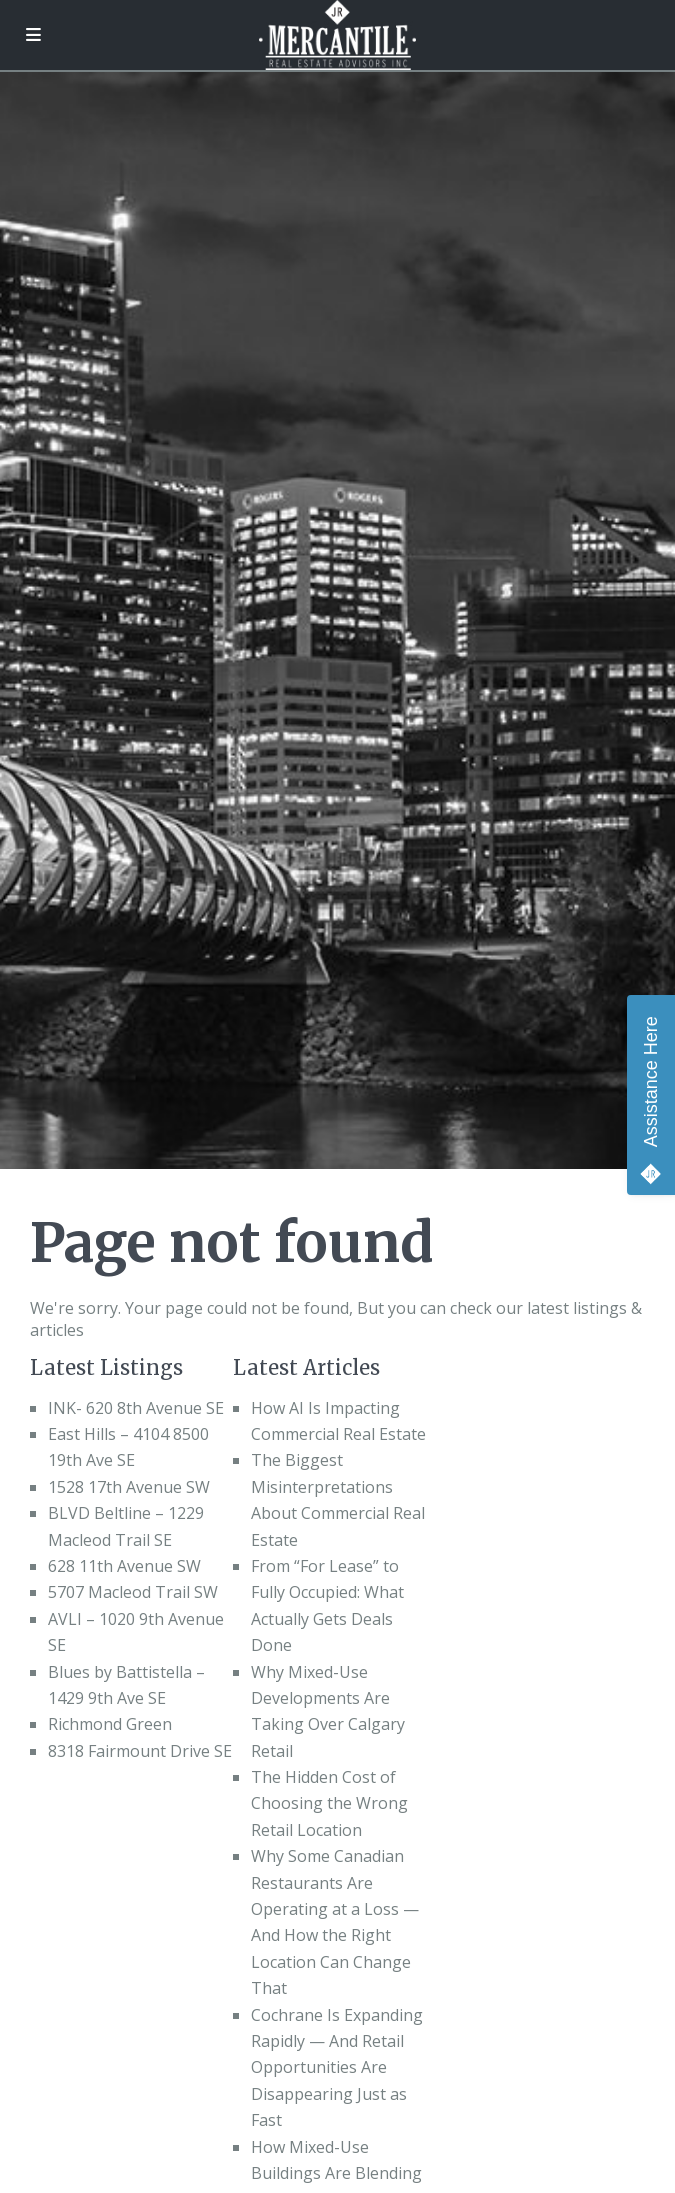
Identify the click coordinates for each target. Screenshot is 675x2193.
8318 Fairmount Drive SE (140, 1751)
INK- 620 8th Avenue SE (136, 1408)
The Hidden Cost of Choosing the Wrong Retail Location (329, 1803)
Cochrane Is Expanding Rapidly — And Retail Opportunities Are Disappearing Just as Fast (337, 2068)
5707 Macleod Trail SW (133, 1592)
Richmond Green (110, 1724)
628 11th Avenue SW (124, 1566)
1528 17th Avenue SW (129, 1487)
